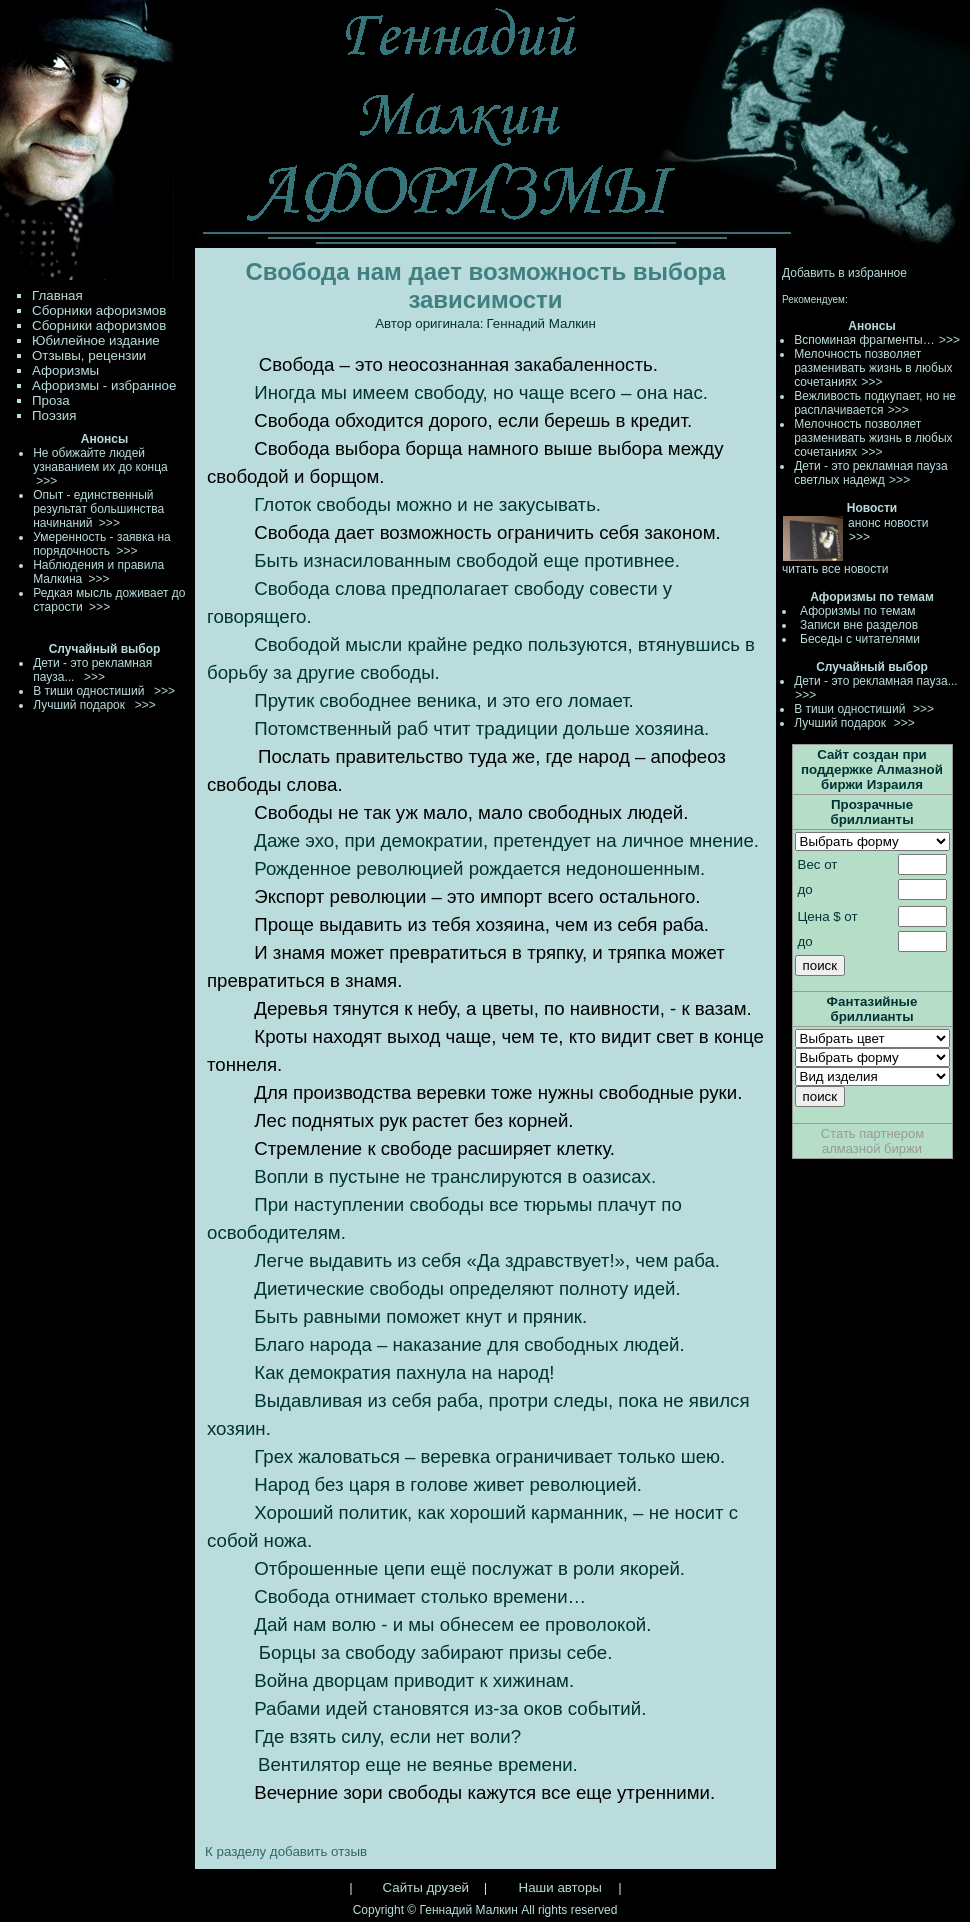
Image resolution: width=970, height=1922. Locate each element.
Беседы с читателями (860, 639)
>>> (949, 340)
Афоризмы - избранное (104, 385)
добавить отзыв (318, 1851)
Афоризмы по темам (858, 611)
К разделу (235, 1851)
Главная (57, 295)
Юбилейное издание (96, 340)
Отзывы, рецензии (89, 355)
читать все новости (835, 569)
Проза (51, 400)
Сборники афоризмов (99, 310)
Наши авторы (560, 1887)
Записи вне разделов (859, 625)
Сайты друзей (425, 1887)
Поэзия (54, 415)
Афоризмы (65, 370)
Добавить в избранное (844, 273)
